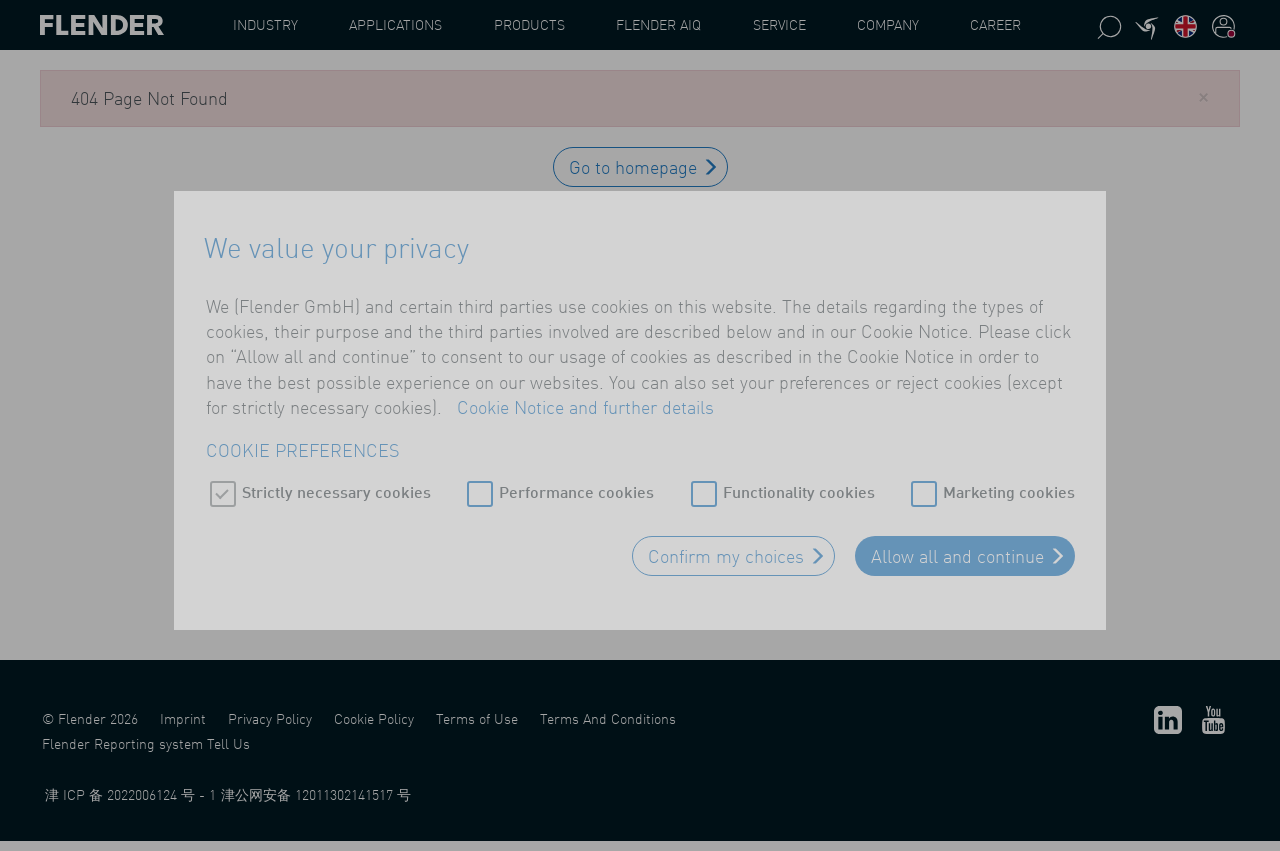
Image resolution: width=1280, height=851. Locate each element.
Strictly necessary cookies (336, 489)
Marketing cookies (1009, 489)
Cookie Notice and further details (585, 405)
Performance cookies (576, 489)
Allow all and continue (957, 554)
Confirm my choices (726, 554)
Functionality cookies (799, 489)
